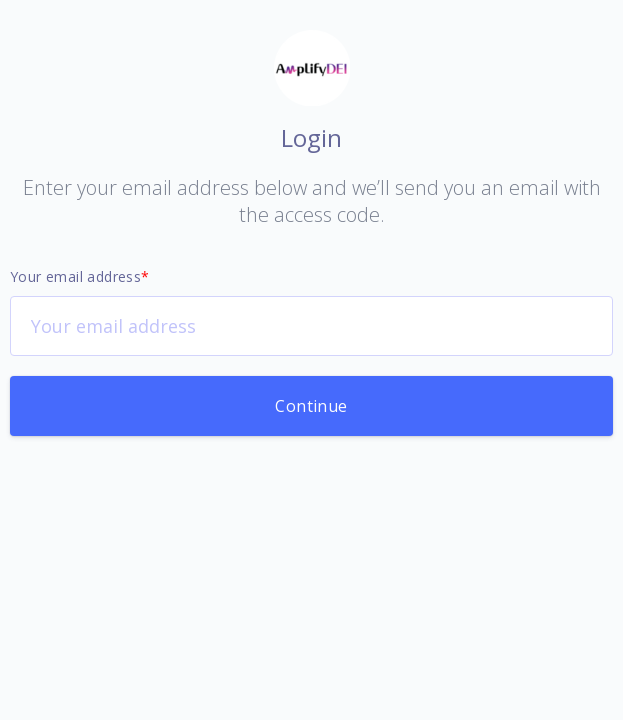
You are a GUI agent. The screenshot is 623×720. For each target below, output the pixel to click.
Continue (311, 406)
